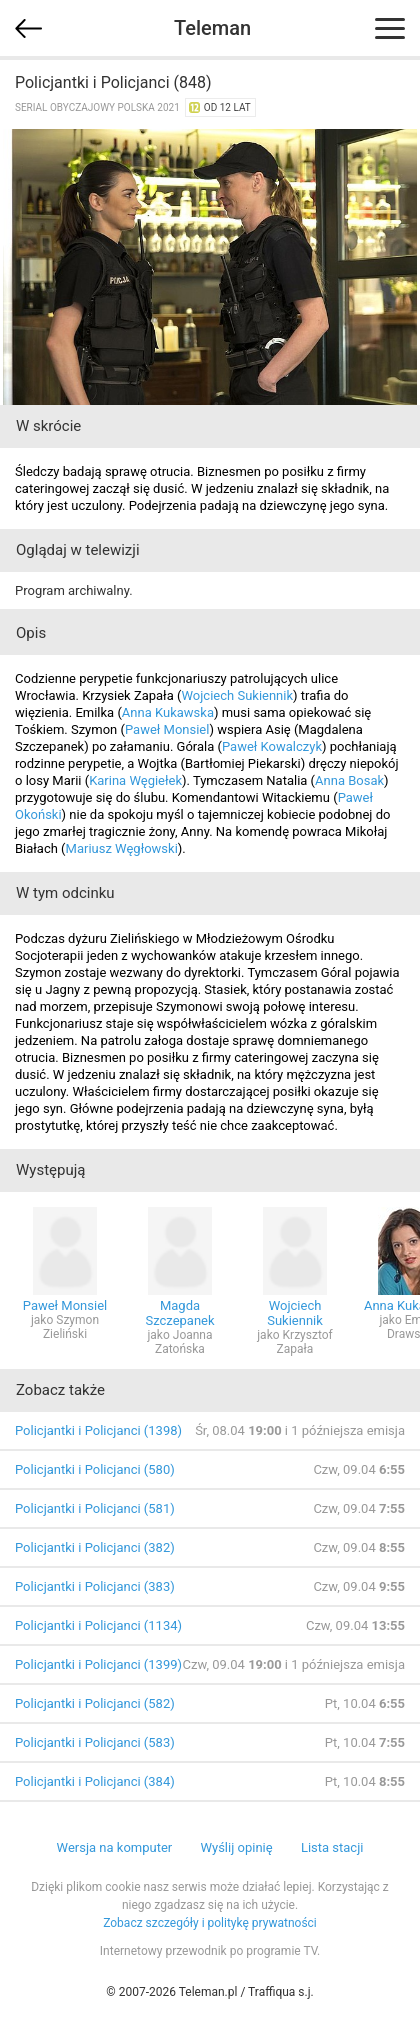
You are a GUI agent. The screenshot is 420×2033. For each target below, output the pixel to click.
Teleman (212, 28)
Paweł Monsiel (167, 729)
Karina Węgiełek (135, 780)
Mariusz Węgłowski (122, 848)
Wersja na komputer (115, 1847)
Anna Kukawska (168, 712)
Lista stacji (332, 1847)
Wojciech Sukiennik (238, 695)
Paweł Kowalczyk (272, 746)
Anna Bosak (349, 780)
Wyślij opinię (236, 1847)
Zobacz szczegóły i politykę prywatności (210, 1923)
